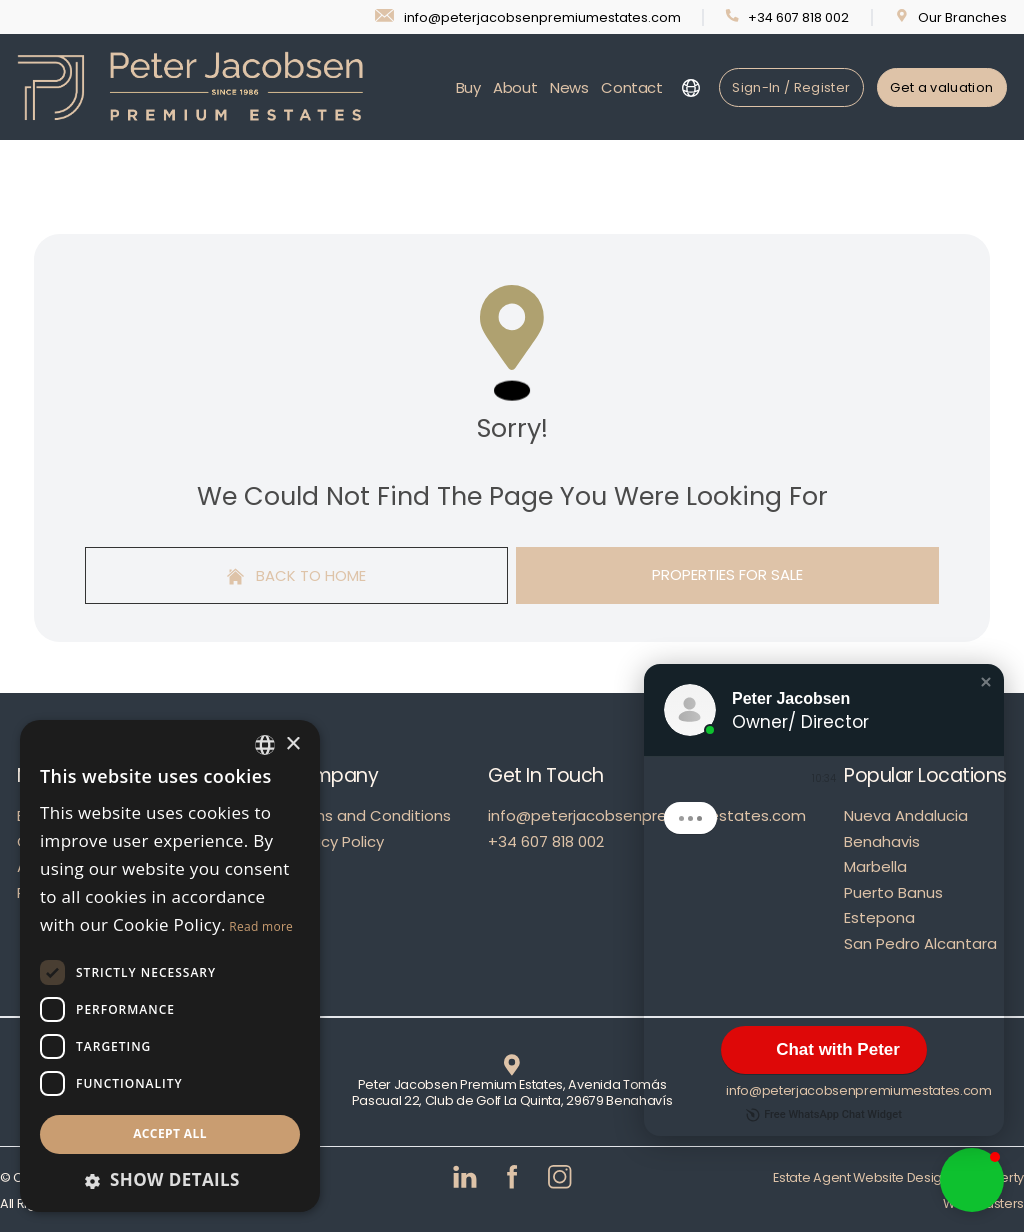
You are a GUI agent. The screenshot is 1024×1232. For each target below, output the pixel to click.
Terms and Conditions (368, 815)
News (569, 87)
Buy (468, 87)
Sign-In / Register (791, 87)
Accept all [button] (170, 1133)
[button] (986, 682)
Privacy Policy (335, 841)
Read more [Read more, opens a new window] (261, 926)
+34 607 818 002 (546, 841)
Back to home (297, 575)
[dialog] (170, 966)
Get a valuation (941, 87)
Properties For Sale (727, 574)
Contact (631, 87)
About (515, 87)
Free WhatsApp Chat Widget (824, 1115)
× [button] (292, 744)
